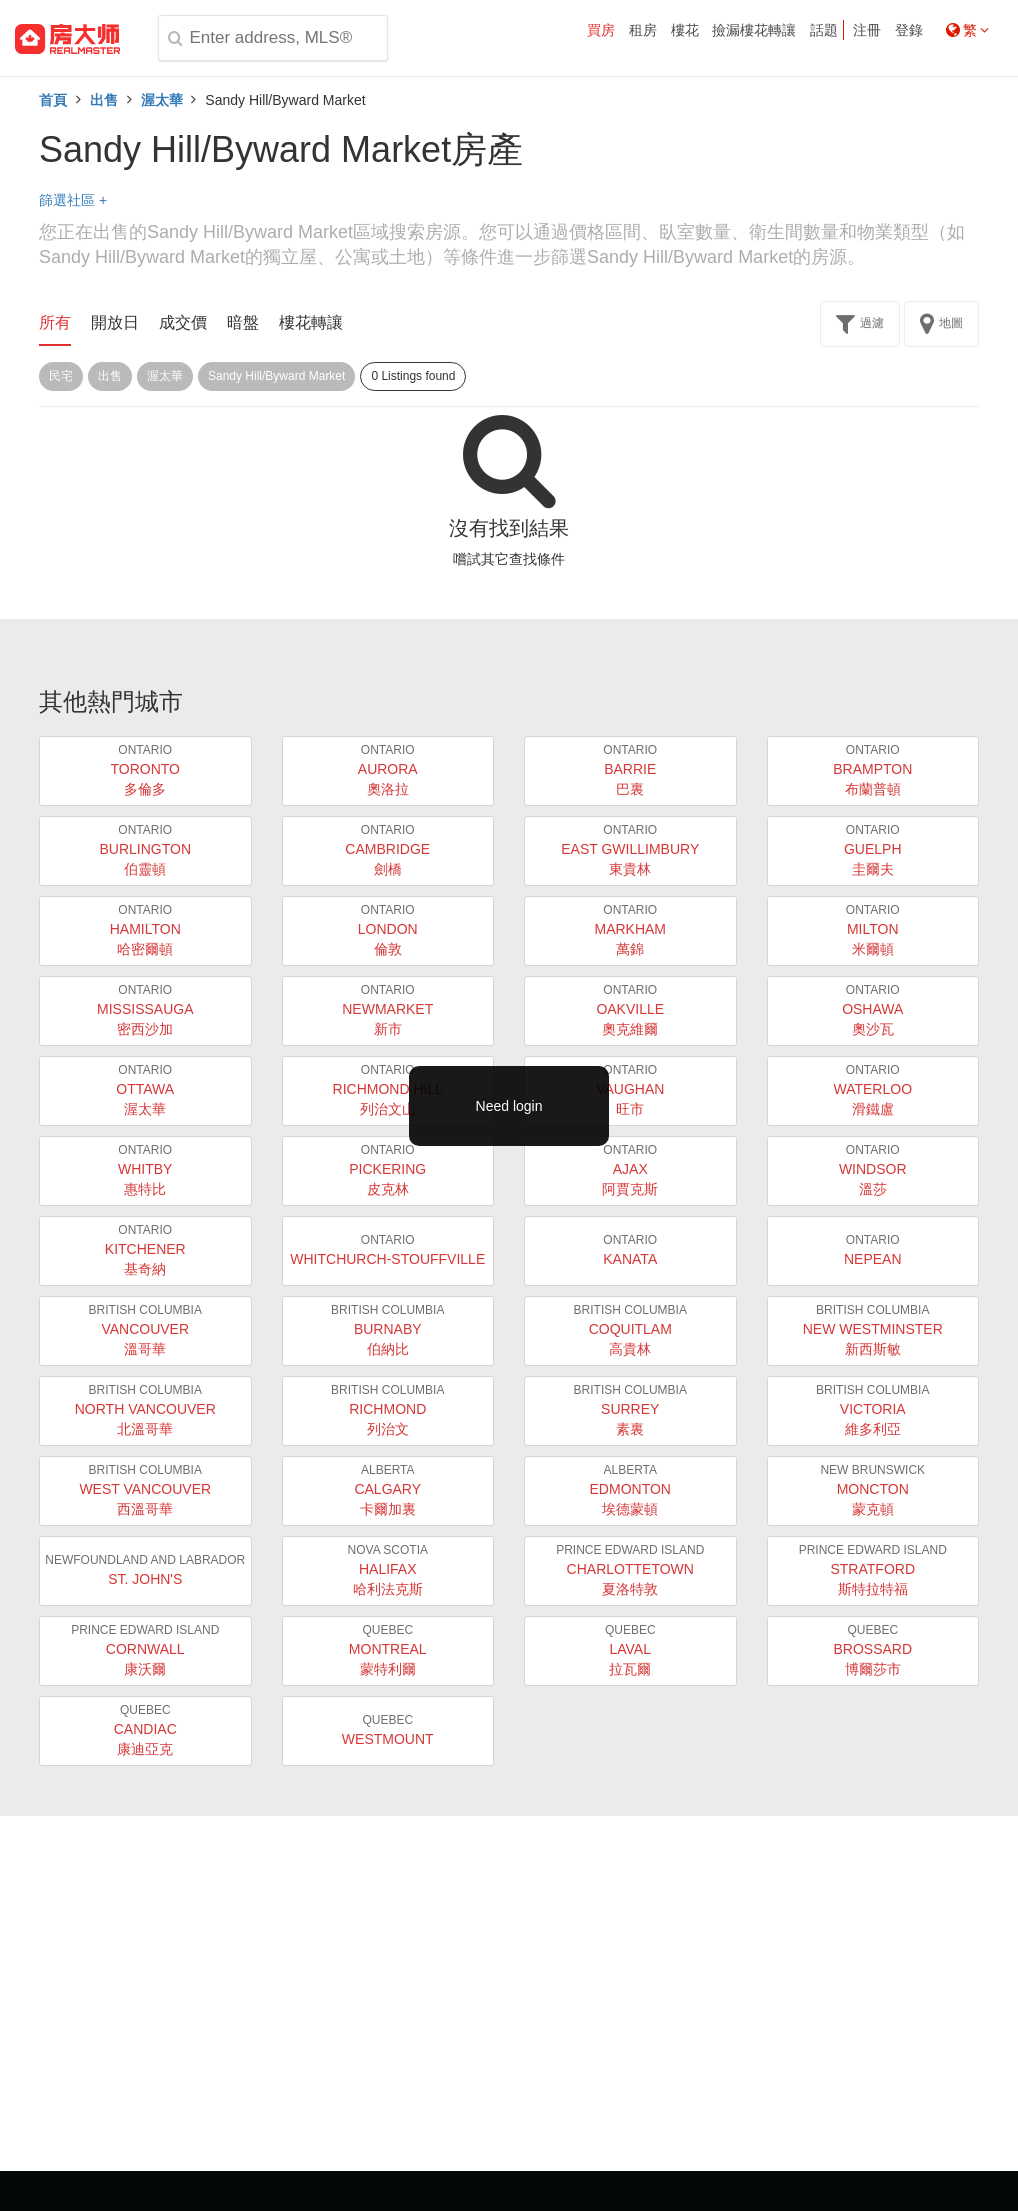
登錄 (909, 30)
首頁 (53, 100)
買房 (601, 30)
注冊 (867, 30)
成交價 (183, 322)
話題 (824, 30)
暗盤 (243, 322)
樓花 (685, 30)
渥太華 (162, 100)
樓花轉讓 (311, 322)
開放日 (115, 322)
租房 (643, 30)
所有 (55, 322)
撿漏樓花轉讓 (754, 30)
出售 (104, 100)
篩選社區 (73, 200)
